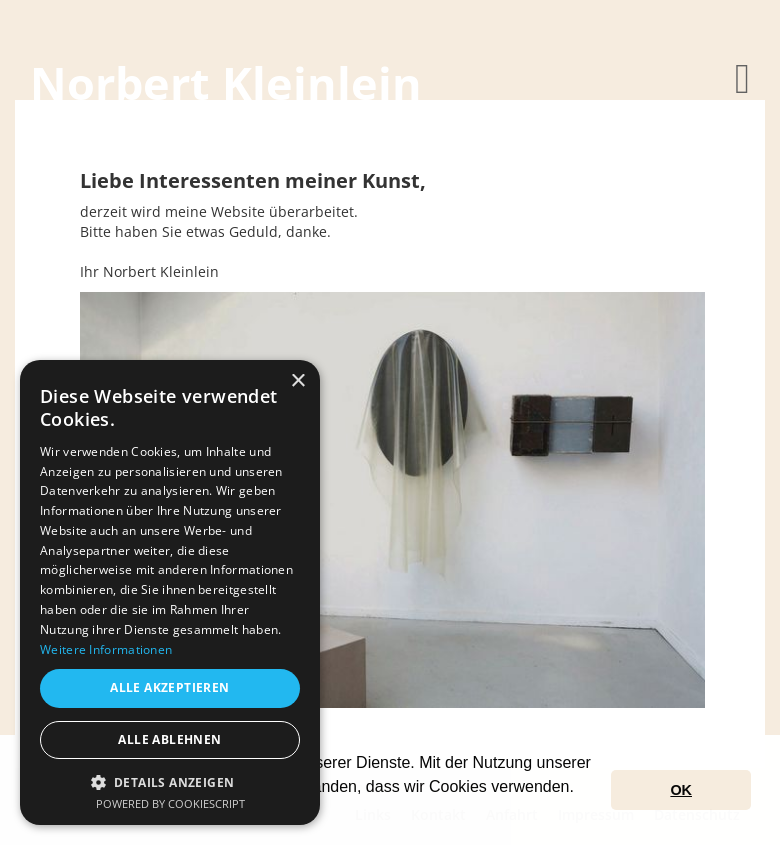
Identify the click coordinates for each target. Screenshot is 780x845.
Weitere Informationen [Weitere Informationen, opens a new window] (106, 649)
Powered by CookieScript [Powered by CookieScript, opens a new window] (170, 803)
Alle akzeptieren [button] (169, 687)
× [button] (297, 381)
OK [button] (681, 790)
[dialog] (170, 592)
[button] (170, 781)
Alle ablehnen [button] (169, 739)
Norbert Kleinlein (226, 82)
